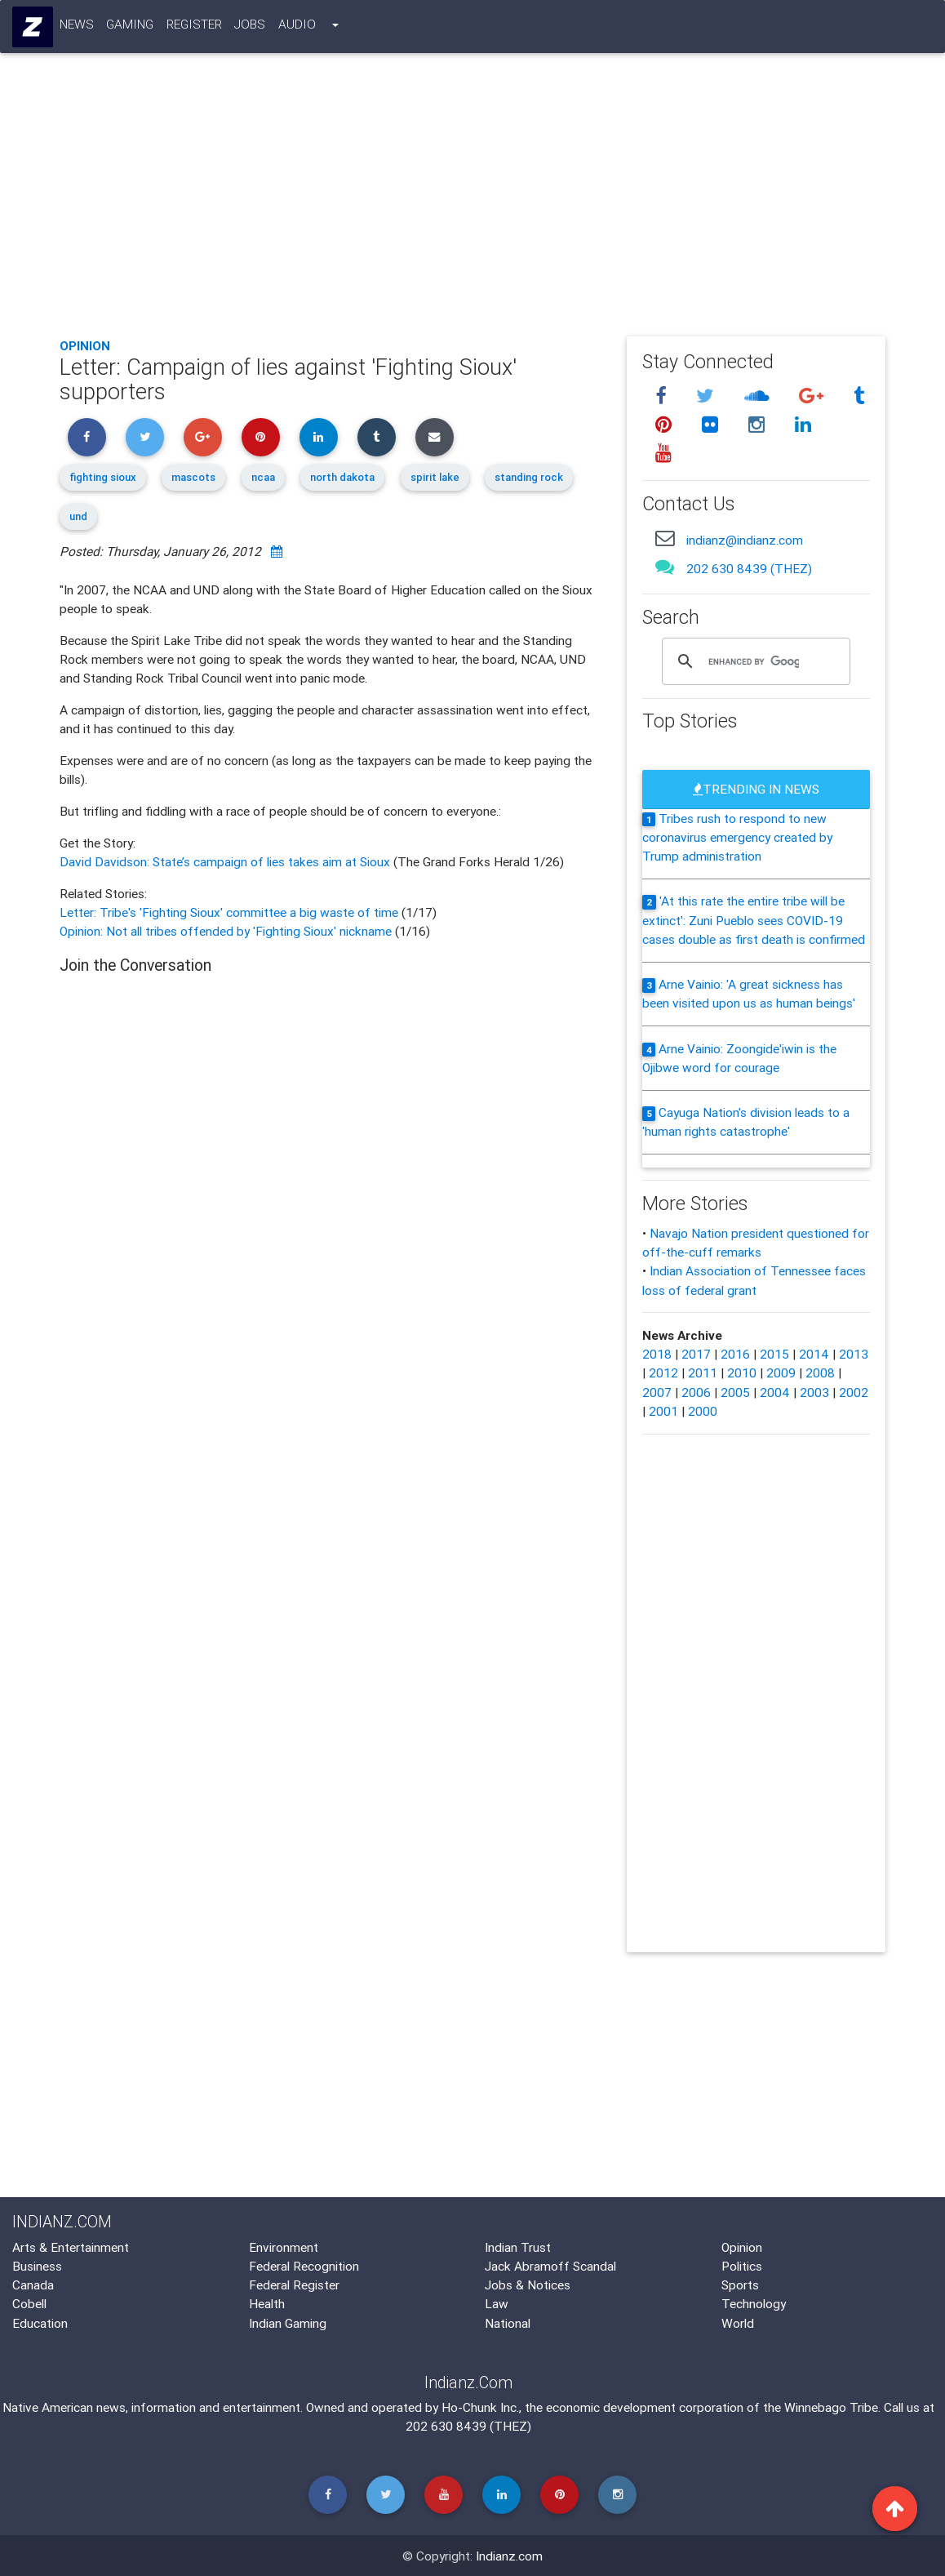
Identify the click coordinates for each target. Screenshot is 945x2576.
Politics (741, 2266)
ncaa (263, 477)
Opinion (85, 345)
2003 (814, 1392)
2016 (735, 1354)
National (507, 2323)
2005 (735, 1392)
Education (40, 2323)
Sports (740, 2284)
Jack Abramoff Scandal (550, 2266)
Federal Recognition (304, 2266)
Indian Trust (518, 2247)
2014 (814, 1354)
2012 (663, 1372)
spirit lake (434, 477)
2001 (663, 1411)
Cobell (29, 2303)
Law (496, 2303)
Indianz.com (509, 2555)
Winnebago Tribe (831, 2407)
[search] (753, 661)
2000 (702, 1411)
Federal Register (294, 2284)
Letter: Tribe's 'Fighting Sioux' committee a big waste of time (231, 912)
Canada (33, 2284)
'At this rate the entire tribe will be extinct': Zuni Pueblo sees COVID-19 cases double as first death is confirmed (753, 919)
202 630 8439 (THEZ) (749, 568)
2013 (853, 1354)
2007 (657, 1392)
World (737, 2323)
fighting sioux (102, 477)
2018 (657, 1354)
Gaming (130, 27)
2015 (774, 1354)
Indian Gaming (287, 2323)
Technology (753, 2303)
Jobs (250, 27)
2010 (741, 1372)
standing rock (529, 477)
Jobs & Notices (527, 2284)
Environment (283, 2247)
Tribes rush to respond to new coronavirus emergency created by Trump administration (737, 837)
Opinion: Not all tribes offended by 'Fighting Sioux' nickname (227, 931)
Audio (297, 27)
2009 (781, 1372)
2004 (775, 1392)
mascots (193, 477)
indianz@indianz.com (744, 540)
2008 (820, 1372)
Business (37, 2266)
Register (194, 27)
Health (267, 2303)
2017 (696, 1354)
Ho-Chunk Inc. (480, 2407)
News (77, 27)
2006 (696, 1392)
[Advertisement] (472, 203)
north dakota (342, 477)
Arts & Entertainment (70, 2247)
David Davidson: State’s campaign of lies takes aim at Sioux (226, 861)
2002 (853, 1392)
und (78, 516)
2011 (702, 1372)
